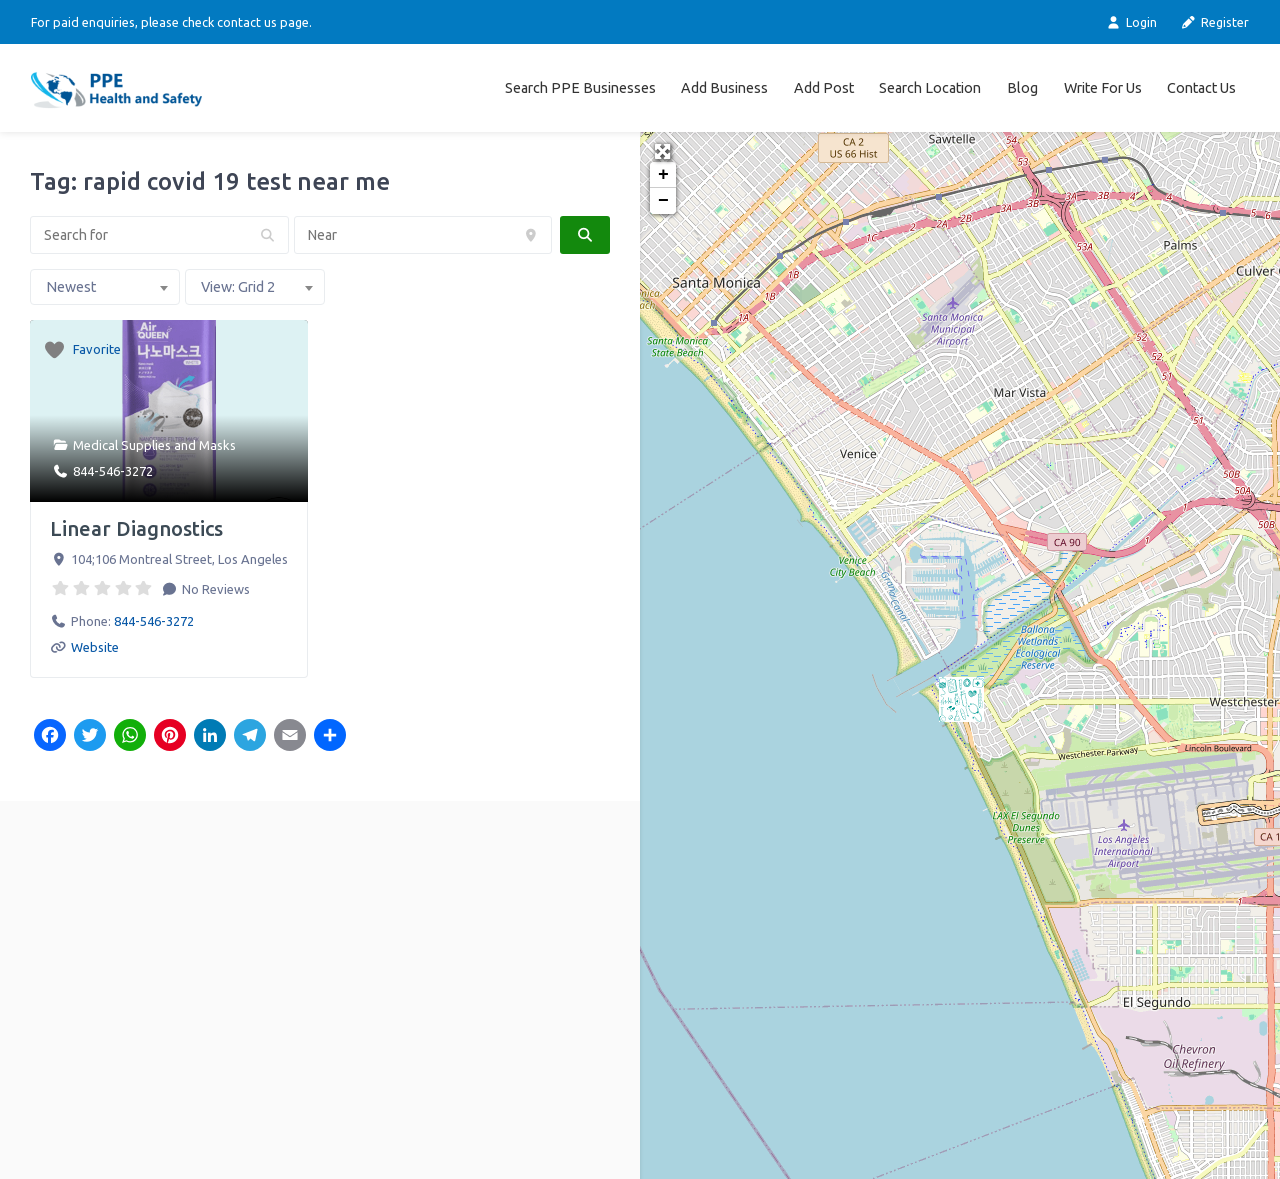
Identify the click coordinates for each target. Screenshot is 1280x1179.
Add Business (724, 88)
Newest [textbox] (71, 287)
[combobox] (105, 287)
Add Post (824, 88)
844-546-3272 (113, 471)
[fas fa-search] (585, 235)
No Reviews (214, 589)
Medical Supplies (122, 445)
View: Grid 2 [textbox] (238, 287)
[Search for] (159, 235)
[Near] (423, 235)
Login (1130, 22)
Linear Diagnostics (136, 528)
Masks (217, 445)
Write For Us (1103, 88)
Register (1215, 22)
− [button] (663, 201)
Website (95, 647)
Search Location (930, 88)
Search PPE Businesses (580, 88)
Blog (1022, 88)
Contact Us (1201, 88)
